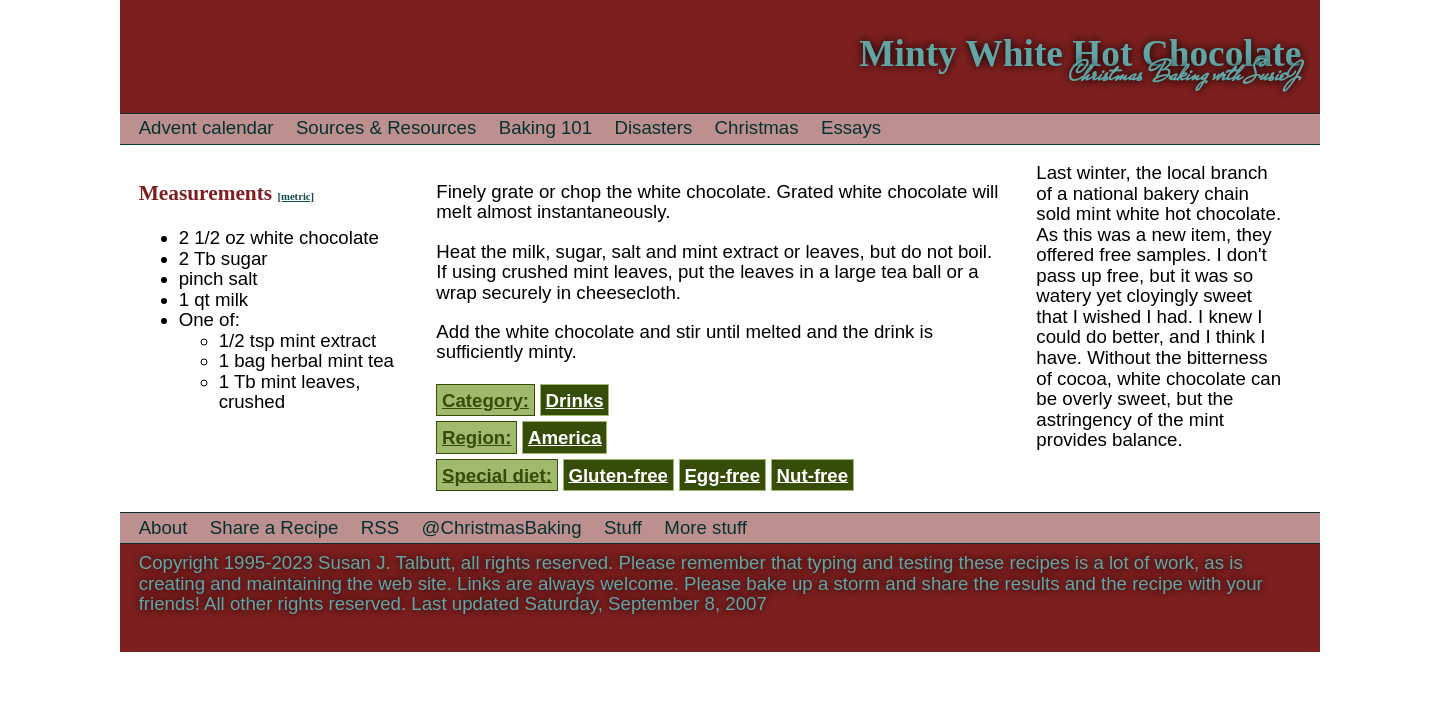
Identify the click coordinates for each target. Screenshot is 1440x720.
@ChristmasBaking (502, 527)
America (565, 437)
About (163, 527)
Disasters (653, 127)
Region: (476, 437)
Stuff (623, 527)
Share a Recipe (274, 527)
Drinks (575, 400)
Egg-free (722, 474)
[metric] (295, 196)
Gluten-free (618, 474)
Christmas (757, 127)
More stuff (705, 527)
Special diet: (497, 474)
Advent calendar (206, 127)
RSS (380, 527)
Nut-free (813, 474)
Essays (851, 127)
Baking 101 (545, 127)
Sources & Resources (386, 127)
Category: (485, 400)
